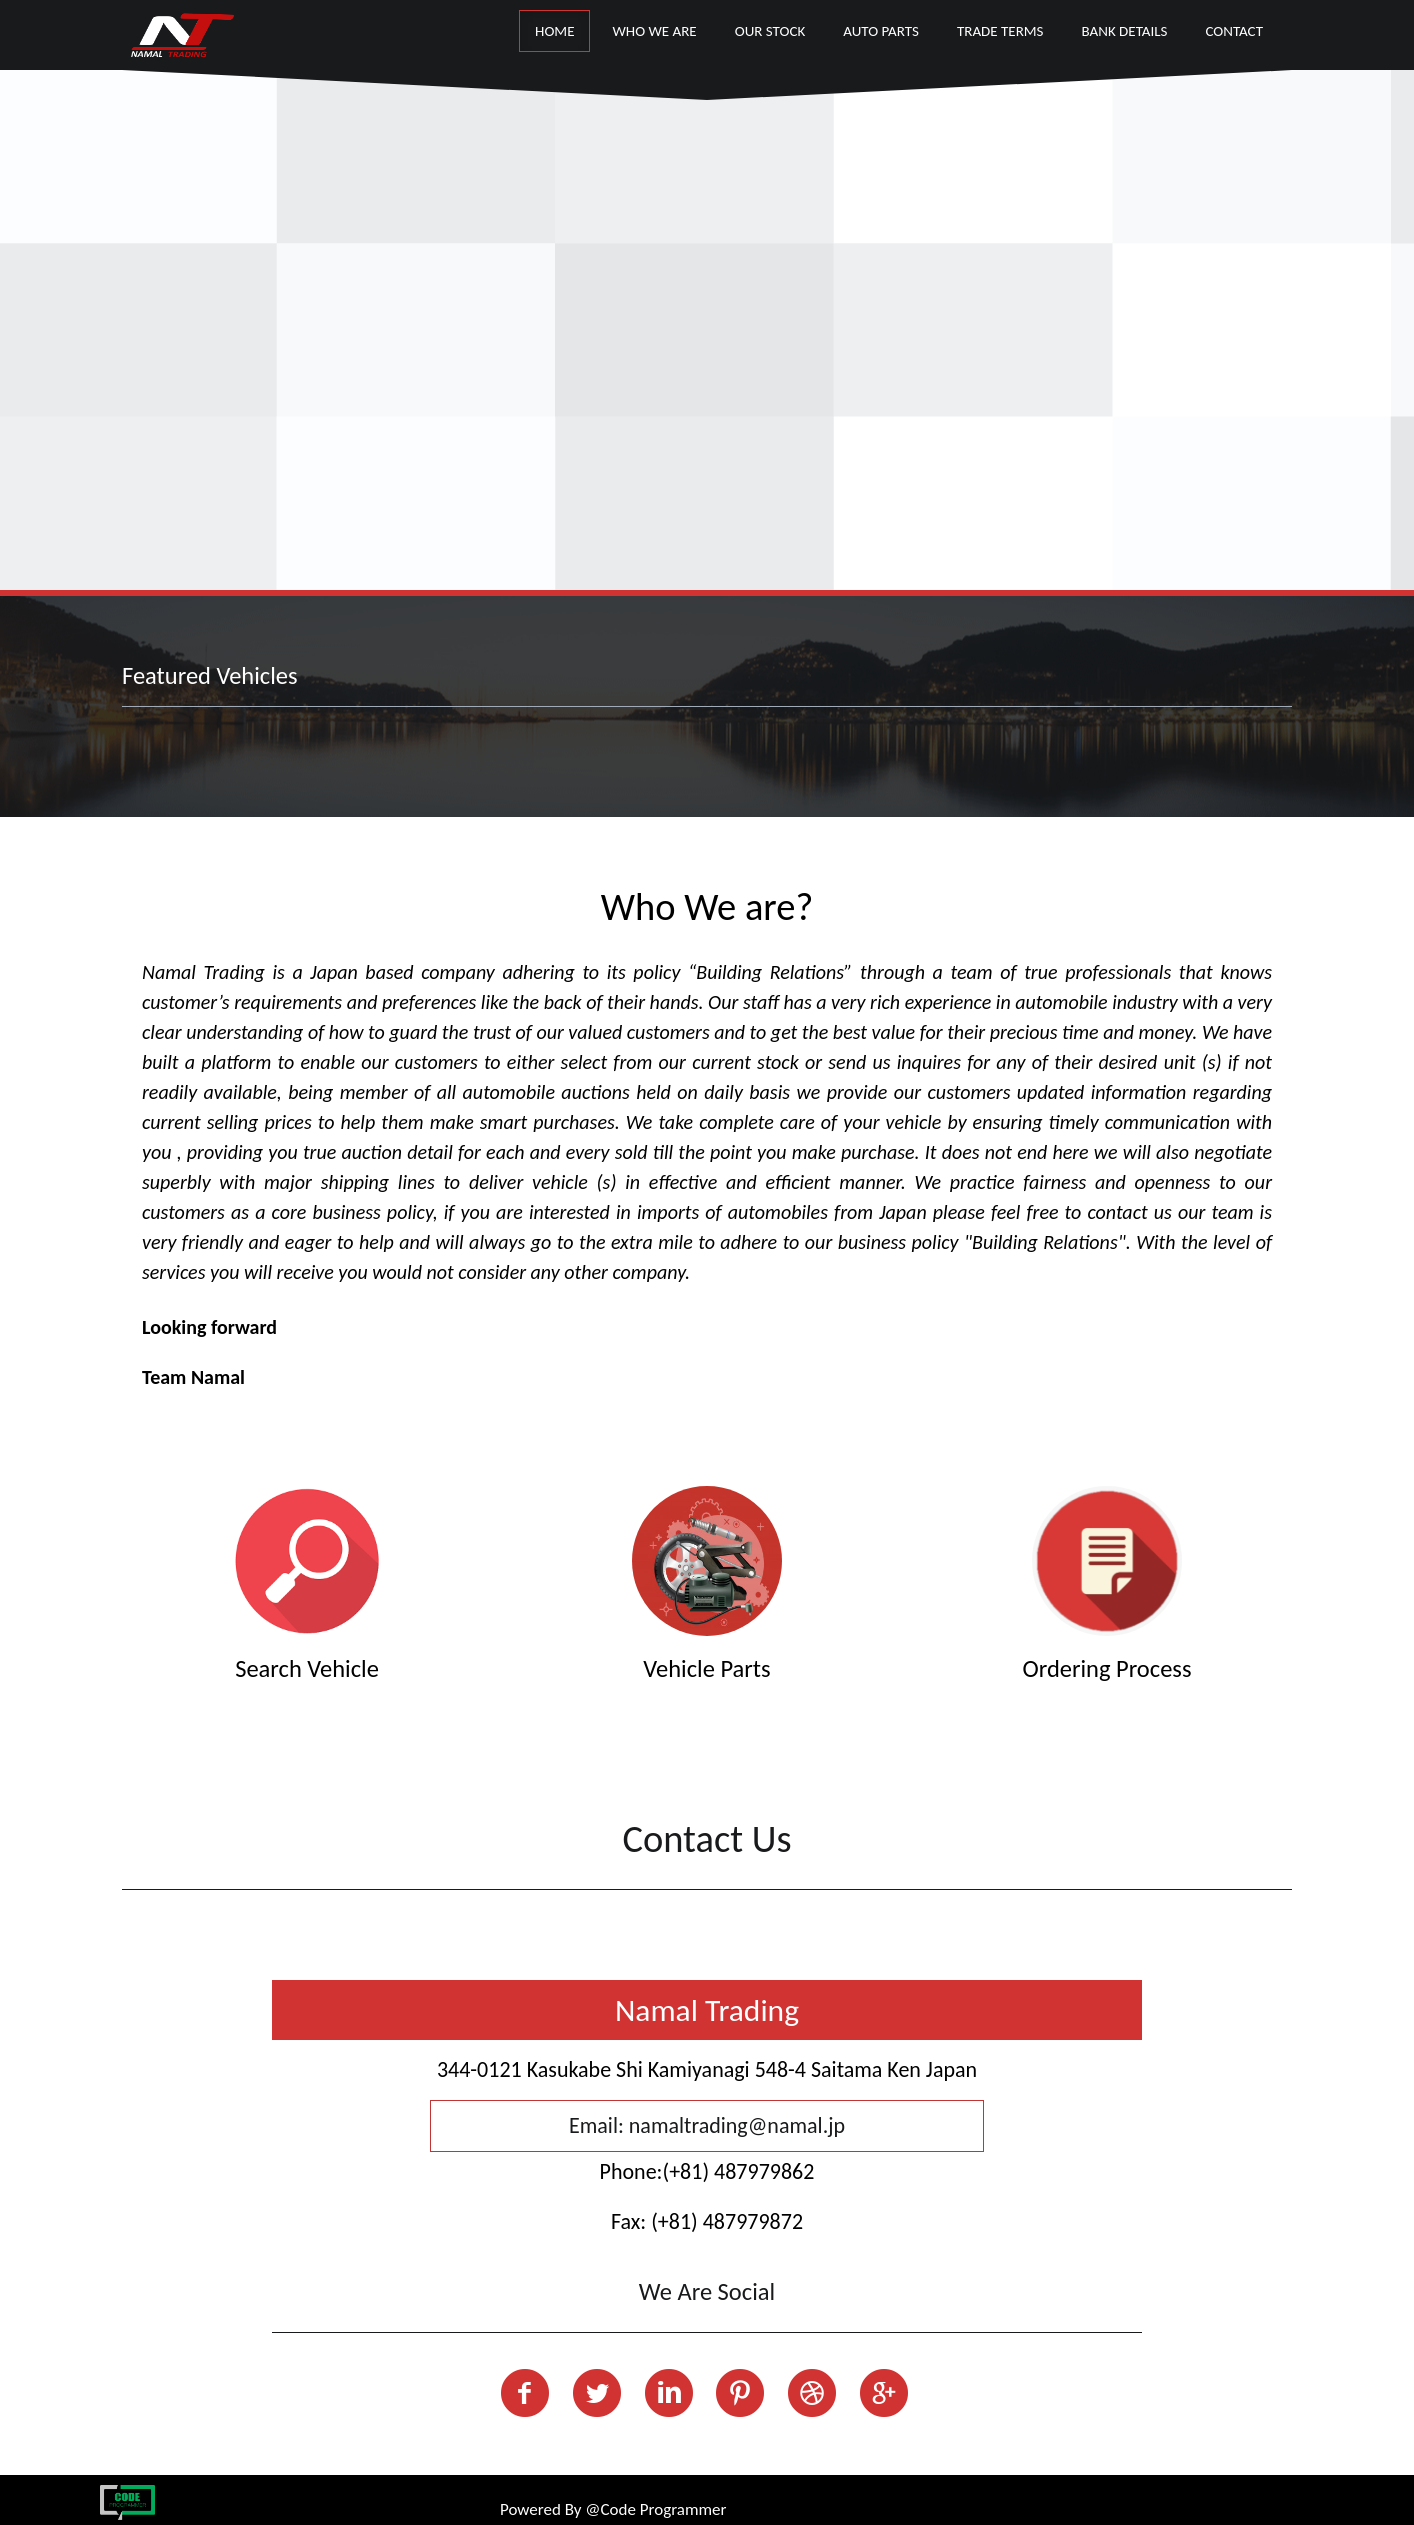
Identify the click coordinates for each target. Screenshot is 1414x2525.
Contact (1234, 31)
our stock (770, 31)
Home (554, 31)
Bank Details (1125, 31)
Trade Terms (1000, 31)
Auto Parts (881, 31)
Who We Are (654, 31)
